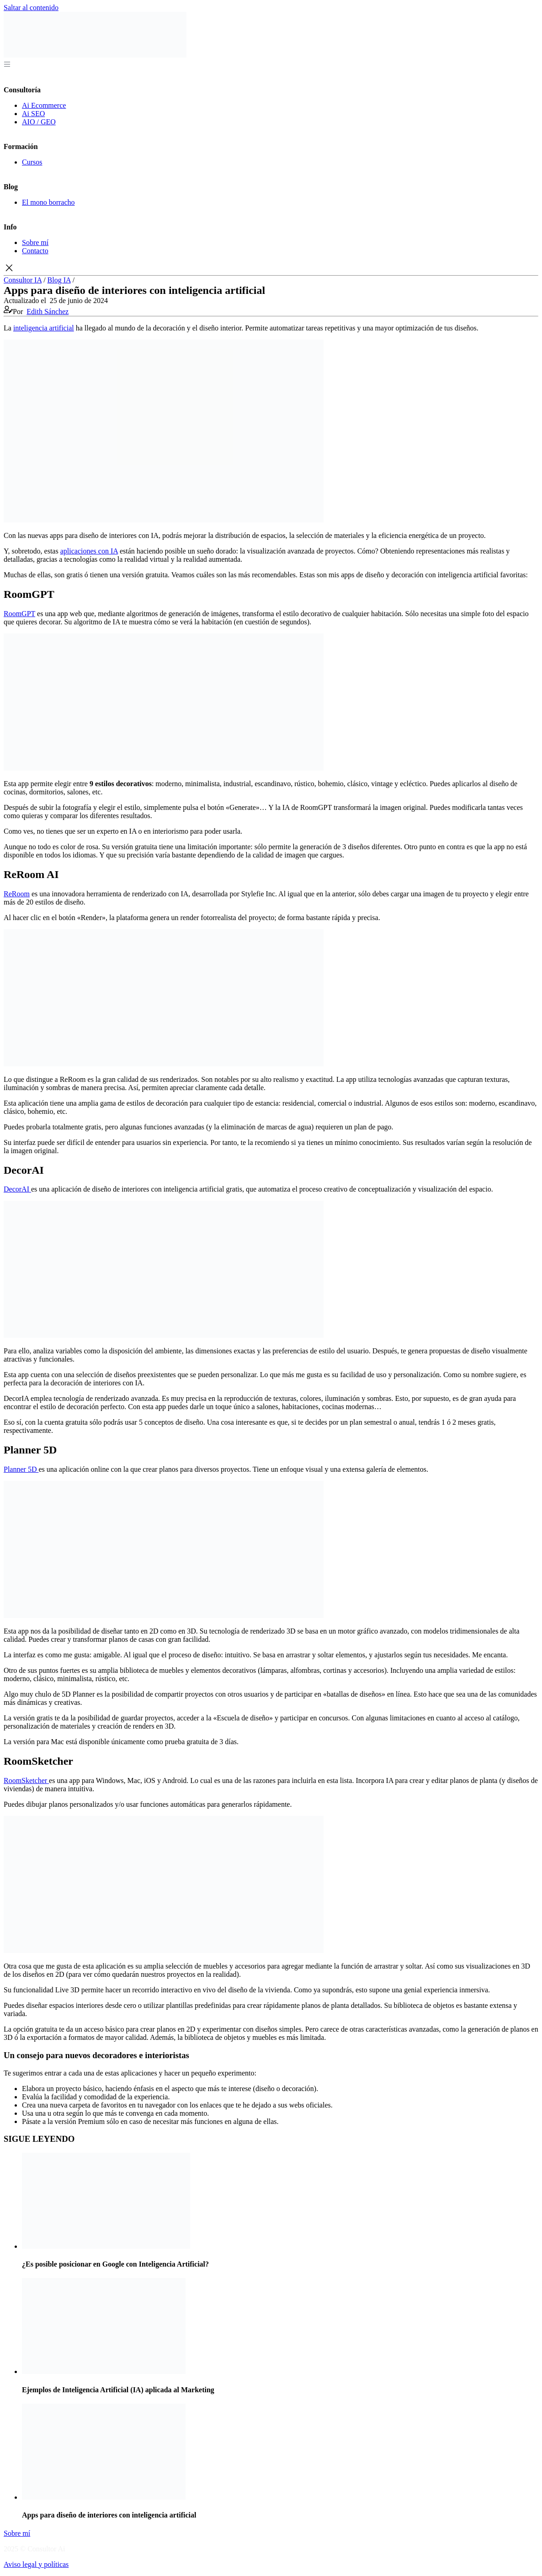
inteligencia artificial (43, 328)
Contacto (35, 251)
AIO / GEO (39, 122)
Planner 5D (21, 1469)
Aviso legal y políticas (36, 2564)
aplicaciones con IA (89, 551)
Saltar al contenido (31, 7)
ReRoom (17, 894)
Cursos (32, 162)
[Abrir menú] (7, 63)
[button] (271, 268)
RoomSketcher (26, 1780)
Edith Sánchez (48, 311)
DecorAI (17, 1189)
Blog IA (59, 280)
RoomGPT (19, 613)
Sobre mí (35, 242)
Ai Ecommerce (44, 105)
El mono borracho (48, 202)
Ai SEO (33, 113)
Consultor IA (23, 280)
